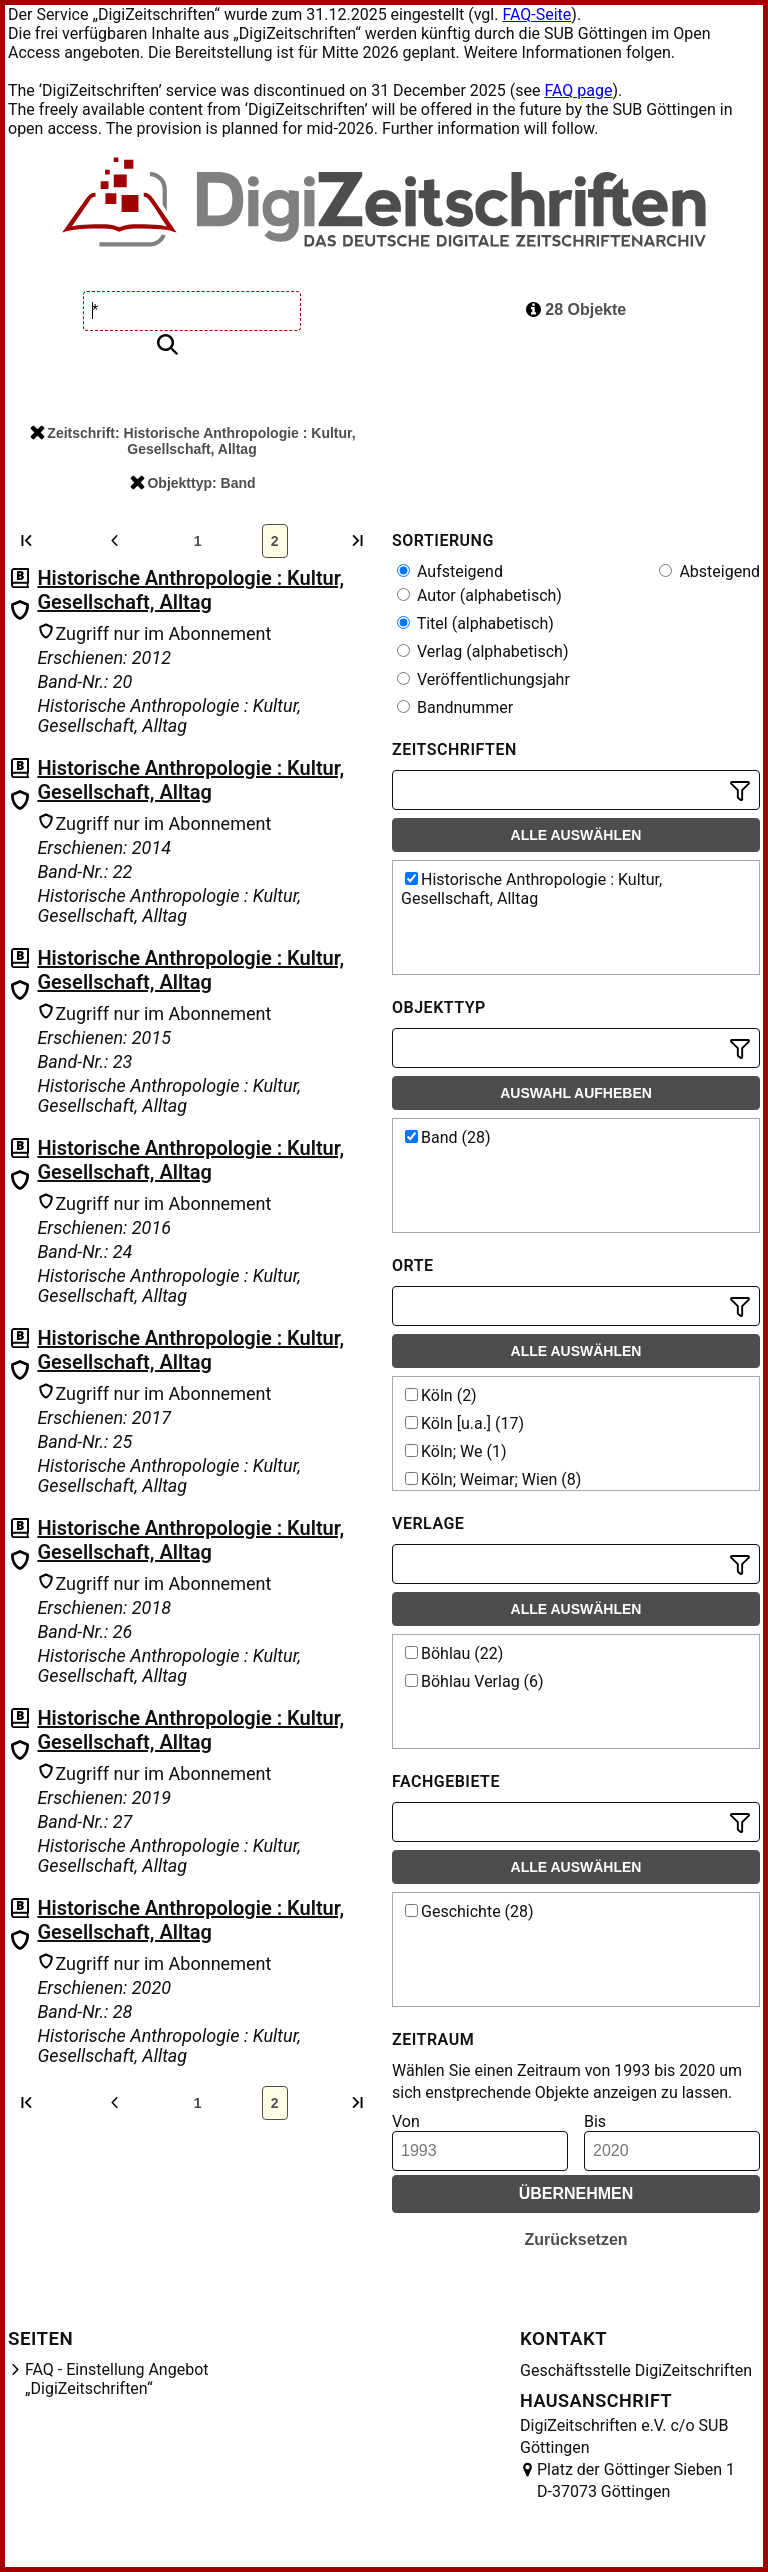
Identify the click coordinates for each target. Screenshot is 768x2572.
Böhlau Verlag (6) (474, 1681)
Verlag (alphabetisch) (482, 651)
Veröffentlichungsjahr (483, 679)
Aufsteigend (450, 571)
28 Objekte (576, 309)
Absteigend (709, 571)
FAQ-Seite (536, 14)
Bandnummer (455, 707)
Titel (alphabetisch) (475, 623)
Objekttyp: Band (192, 483)
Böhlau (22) (454, 1653)
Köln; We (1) (455, 1451)
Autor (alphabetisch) (479, 595)
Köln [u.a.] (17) (464, 1423)
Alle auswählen (576, 835)
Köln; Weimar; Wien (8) (493, 1479)
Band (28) (448, 1137)
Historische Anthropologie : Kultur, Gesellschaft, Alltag (190, 590)
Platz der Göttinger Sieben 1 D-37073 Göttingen (636, 2480)
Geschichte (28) (469, 1911)
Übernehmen (576, 2193)
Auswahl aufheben (576, 1093)
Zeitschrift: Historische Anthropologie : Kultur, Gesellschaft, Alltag (192, 441)
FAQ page (578, 90)
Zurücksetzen (575, 2239)
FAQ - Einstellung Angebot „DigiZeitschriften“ (117, 2379)
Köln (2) (441, 1395)
